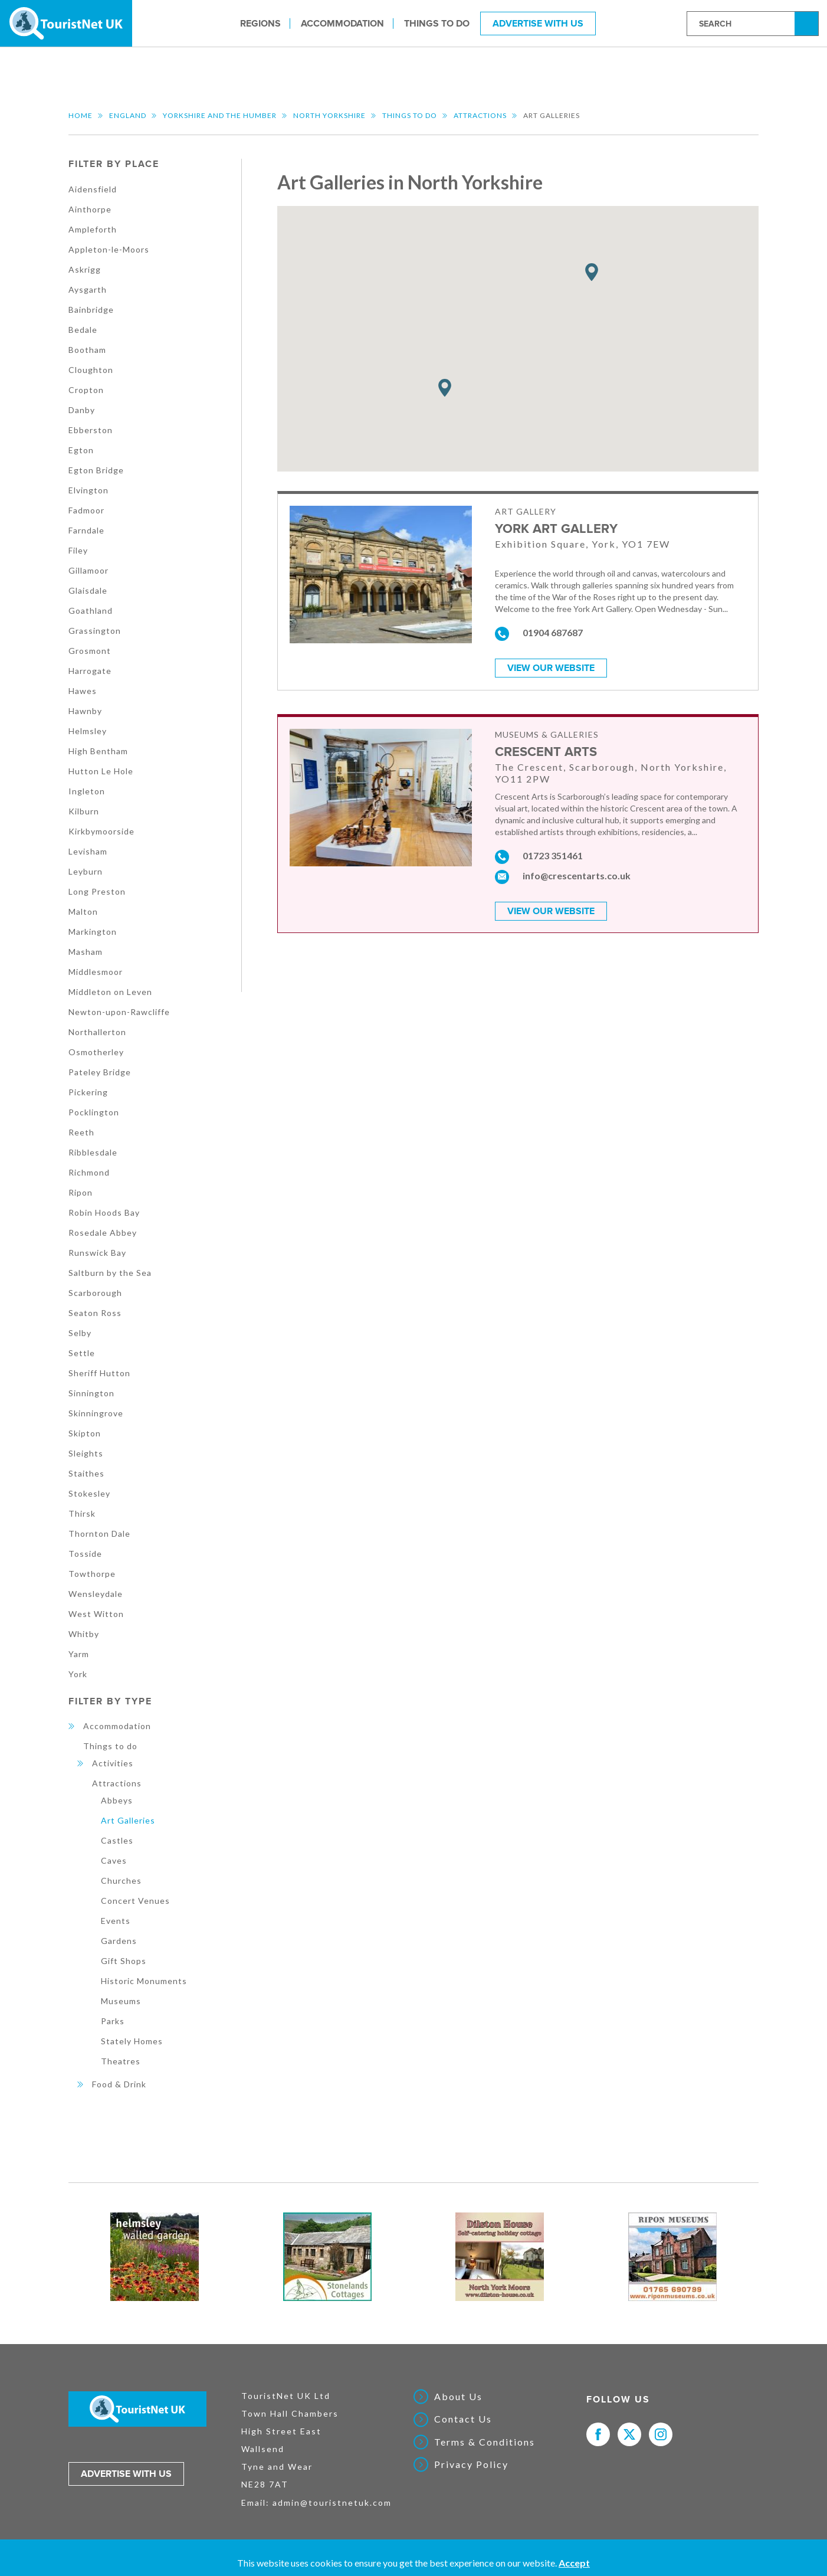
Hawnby (85, 711)
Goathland (90, 610)
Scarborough (95, 1293)
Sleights (85, 1453)
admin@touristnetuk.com (332, 2503)
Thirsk (82, 1513)
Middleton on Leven (110, 992)
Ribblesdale (92, 1152)
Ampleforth (92, 229)
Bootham (87, 350)
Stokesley (89, 1493)
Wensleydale (95, 1594)
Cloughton (90, 370)
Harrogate (89, 671)
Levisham (87, 851)
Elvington (88, 490)
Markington (92, 932)
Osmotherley (96, 1052)
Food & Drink (119, 2084)
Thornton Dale (99, 1533)
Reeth (81, 1132)
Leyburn (85, 871)
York (77, 1674)
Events (115, 1921)
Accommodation (342, 23)
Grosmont (89, 651)
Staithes (86, 1473)
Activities (112, 1763)
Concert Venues (135, 1901)
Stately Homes (132, 2041)
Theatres (120, 2061)
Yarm (78, 1654)
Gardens (119, 1941)
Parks (112, 2021)
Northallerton (97, 1032)
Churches (121, 1880)
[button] (444, 388)
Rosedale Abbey (102, 1233)
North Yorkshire (329, 115)
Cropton (86, 390)
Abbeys (117, 1800)
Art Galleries (128, 1820)
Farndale (86, 530)
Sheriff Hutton (99, 1373)
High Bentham (98, 751)
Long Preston (97, 891)
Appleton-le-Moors (108, 249)
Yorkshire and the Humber (220, 115)
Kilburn (83, 811)
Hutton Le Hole (100, 771)
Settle (81, 1353)
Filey (78, 550)
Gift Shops (123, 1961)
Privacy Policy (471, 2464)
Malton (83, 911)
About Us (458, 2396)
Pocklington (93, 1112)
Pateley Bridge (99, 1072)
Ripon (80, 1192)
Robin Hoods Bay (104, 1212)
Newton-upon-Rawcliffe (119, 1012)
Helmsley (87, 731)
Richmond (89, 1172)
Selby (79, 1333)
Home (80, 115)
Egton (81, 450)
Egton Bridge (96, 470)
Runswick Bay (97, 1253)
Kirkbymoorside (101, 831)
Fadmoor (86, 510)
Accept (574, 2562)
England (127, 115)
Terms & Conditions (484, 2442)
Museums (121, 2001)
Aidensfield (92, 189)
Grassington (94, 631)
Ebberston (90, 430)
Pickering (88, 1092)
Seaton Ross (95, 1313)
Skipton (84, 1433)
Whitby (83, 1634)
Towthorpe (92, 1574)
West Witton (96, 1614)
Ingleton (86, 791)
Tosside (85, 1554)
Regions (260, 23)
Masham (85, 952)
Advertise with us (126, 2474)
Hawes (82, 691)
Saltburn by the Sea (110, 1273)
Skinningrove (95, 1413)
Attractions (480, 115)
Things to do (437, 23)
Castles (117, 1840)
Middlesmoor (95, 972)
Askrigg (84, 269)
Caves (114, 1860)
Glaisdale (87, 590)
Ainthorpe (89, 209)
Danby (81, 410)
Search (808, 23)
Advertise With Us (538, 23)
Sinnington (91, 1393)
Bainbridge (91, 310)
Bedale (82, 330)
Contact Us (463, 2419)
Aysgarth (87, 289)
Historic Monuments (144, 1981)
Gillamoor (88, 570)
